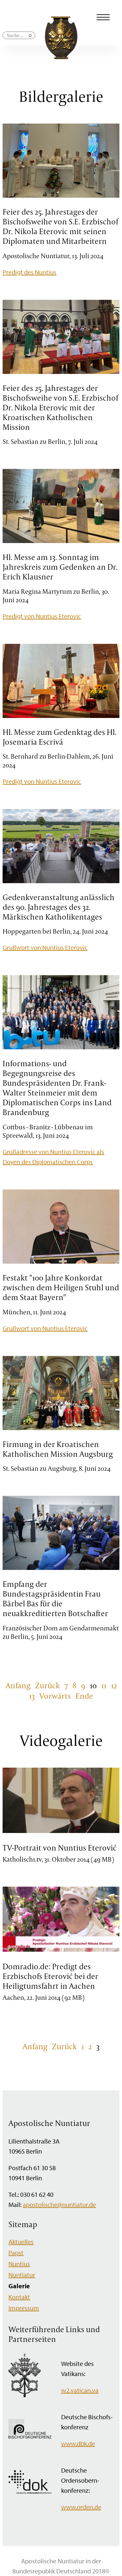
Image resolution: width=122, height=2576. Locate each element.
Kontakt (19, 2297)
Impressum (23, 2308)
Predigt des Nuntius (29, 272)
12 (114, 1685)
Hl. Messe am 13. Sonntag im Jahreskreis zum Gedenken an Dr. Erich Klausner (60, 567)
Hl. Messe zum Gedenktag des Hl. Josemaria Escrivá (59, 737)
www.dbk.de (78, 2443)
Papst (15, 2253)
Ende (84, 1696)
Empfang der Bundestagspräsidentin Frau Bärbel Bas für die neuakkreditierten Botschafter (55, 1598)
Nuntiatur (21, 2275)
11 (103, 1685)
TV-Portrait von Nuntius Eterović (59, 1847)
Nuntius (19, 2264)
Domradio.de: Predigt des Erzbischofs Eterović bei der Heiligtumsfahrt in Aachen (50, 1976)
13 (32, 1696)
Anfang (18, 1685)
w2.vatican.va (80, 2390)
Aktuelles (21, 2241)
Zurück (47, 1685)
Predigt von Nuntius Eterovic (42, 616)
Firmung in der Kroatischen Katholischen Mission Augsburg (58, 1449)
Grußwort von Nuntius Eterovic (45, 947)
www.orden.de (81, 2507)
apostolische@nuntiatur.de (59, 2204)
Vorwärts (55, 1696)
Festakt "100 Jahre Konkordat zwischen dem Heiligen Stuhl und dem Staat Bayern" (61, 1287)
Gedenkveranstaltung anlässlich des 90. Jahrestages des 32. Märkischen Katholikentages (59, 907)
